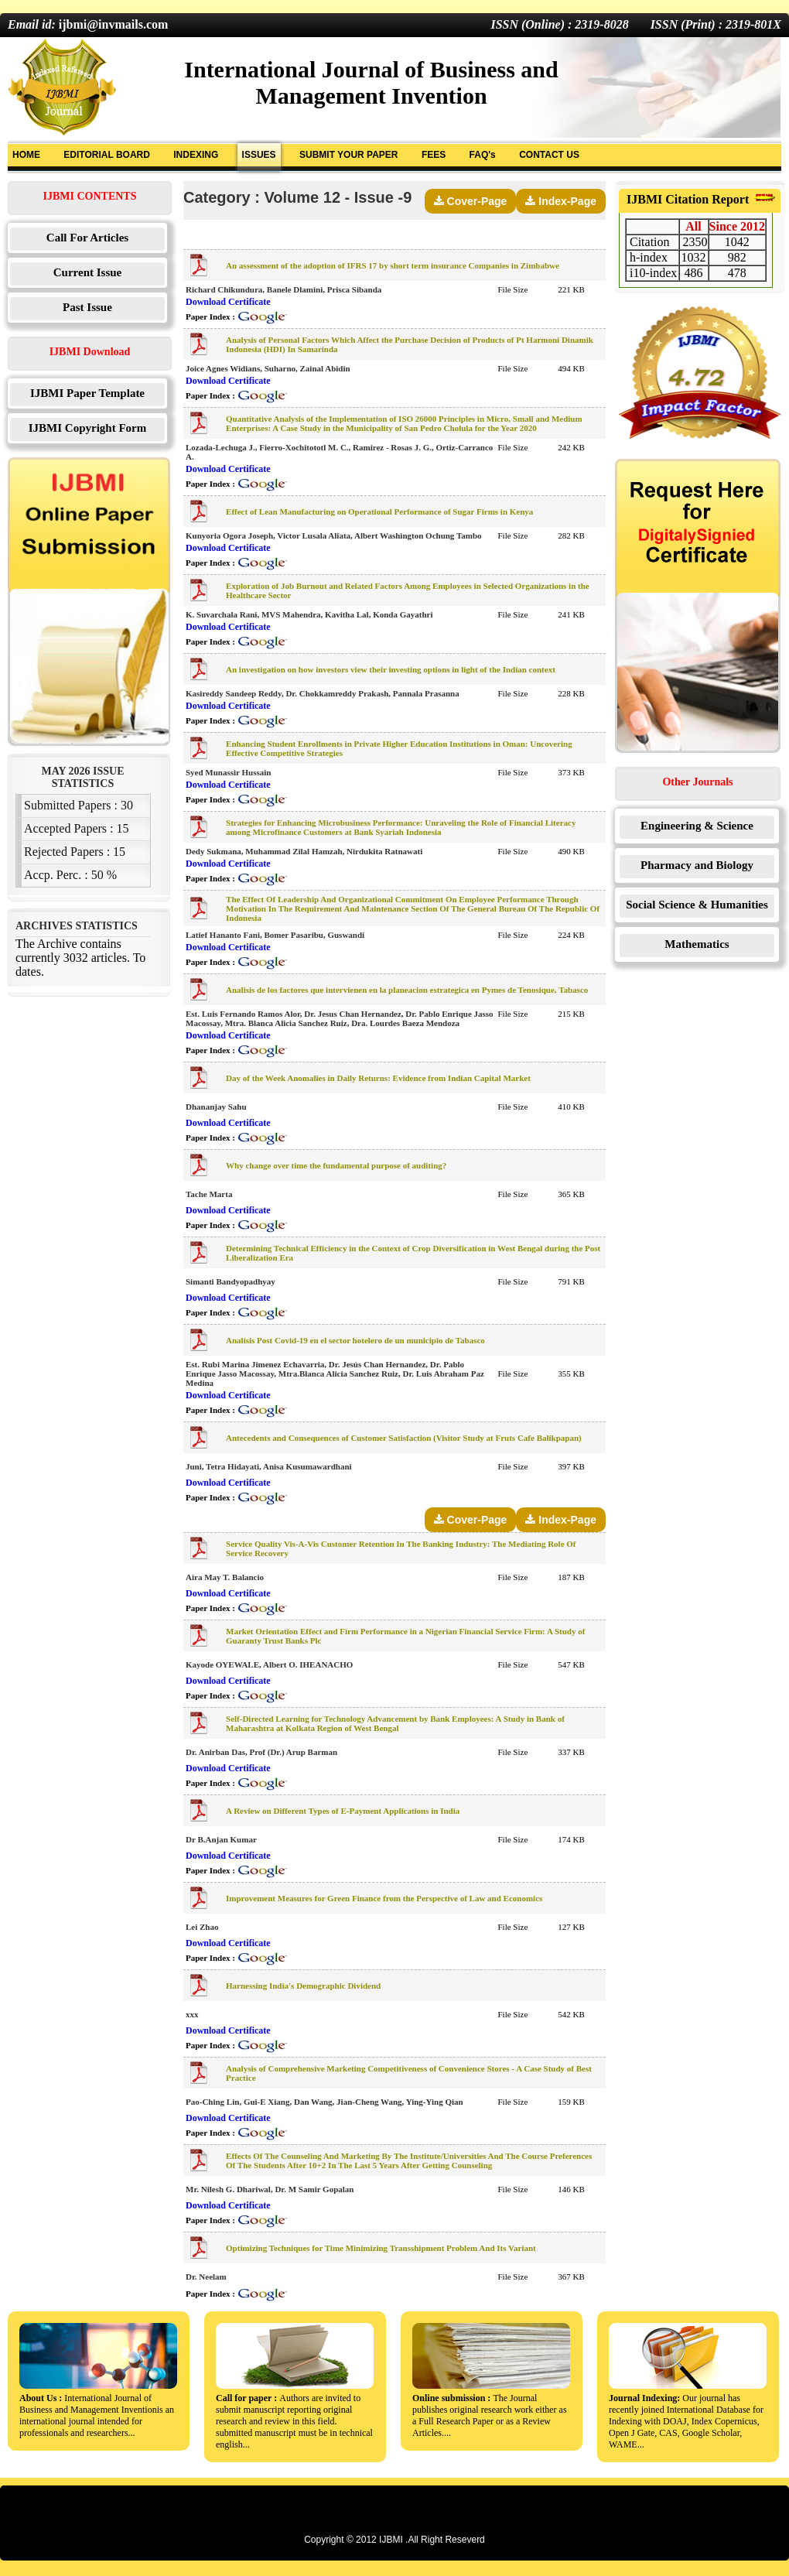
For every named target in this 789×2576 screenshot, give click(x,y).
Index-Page (560, 201)
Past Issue (87, 307)
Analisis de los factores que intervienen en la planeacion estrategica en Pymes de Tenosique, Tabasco (407, 989)
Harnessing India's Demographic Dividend (303, 1985)
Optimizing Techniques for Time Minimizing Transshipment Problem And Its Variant (381, 2248)
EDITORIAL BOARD (106, 154)
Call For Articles (87, 237)
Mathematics (696, 944)
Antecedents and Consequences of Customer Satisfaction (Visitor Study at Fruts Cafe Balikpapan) (404, 1437)
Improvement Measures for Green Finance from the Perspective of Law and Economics (384, 1898)
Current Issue (87, 272)
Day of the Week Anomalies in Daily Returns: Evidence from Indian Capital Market (378, 1078)
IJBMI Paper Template (87, 393)
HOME (26, 154)
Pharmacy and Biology (696, 865)
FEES (434, 154)
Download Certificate (228, 301)
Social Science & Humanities (697, 904)
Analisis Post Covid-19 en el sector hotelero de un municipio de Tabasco (355, 1340)
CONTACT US (549, 154)
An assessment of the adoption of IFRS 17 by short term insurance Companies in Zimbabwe (392, 265)
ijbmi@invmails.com (114, 24)
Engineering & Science (696, 825)
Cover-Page (470, 201)
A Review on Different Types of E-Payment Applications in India (342, 1810)
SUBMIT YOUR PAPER (348, 154)
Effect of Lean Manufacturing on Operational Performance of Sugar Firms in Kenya (379, 511)
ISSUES (259, 154)
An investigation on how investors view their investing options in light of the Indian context (390, 669)
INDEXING (195, 154)
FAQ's (483, 154)
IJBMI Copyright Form (88, 428)
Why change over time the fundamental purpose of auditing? (336, 1165)
